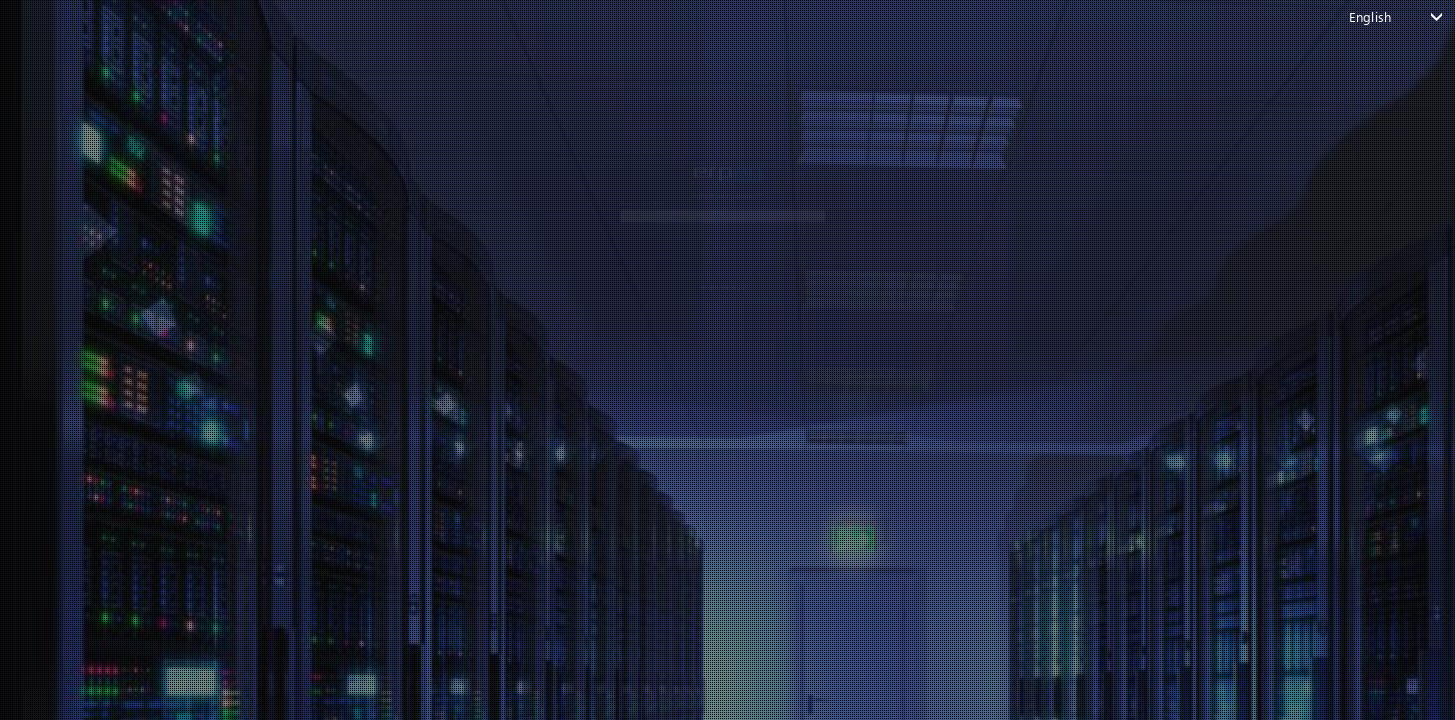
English (1370, 16)
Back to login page (712, 304)
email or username (471, 149)
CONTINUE (713, 242)
